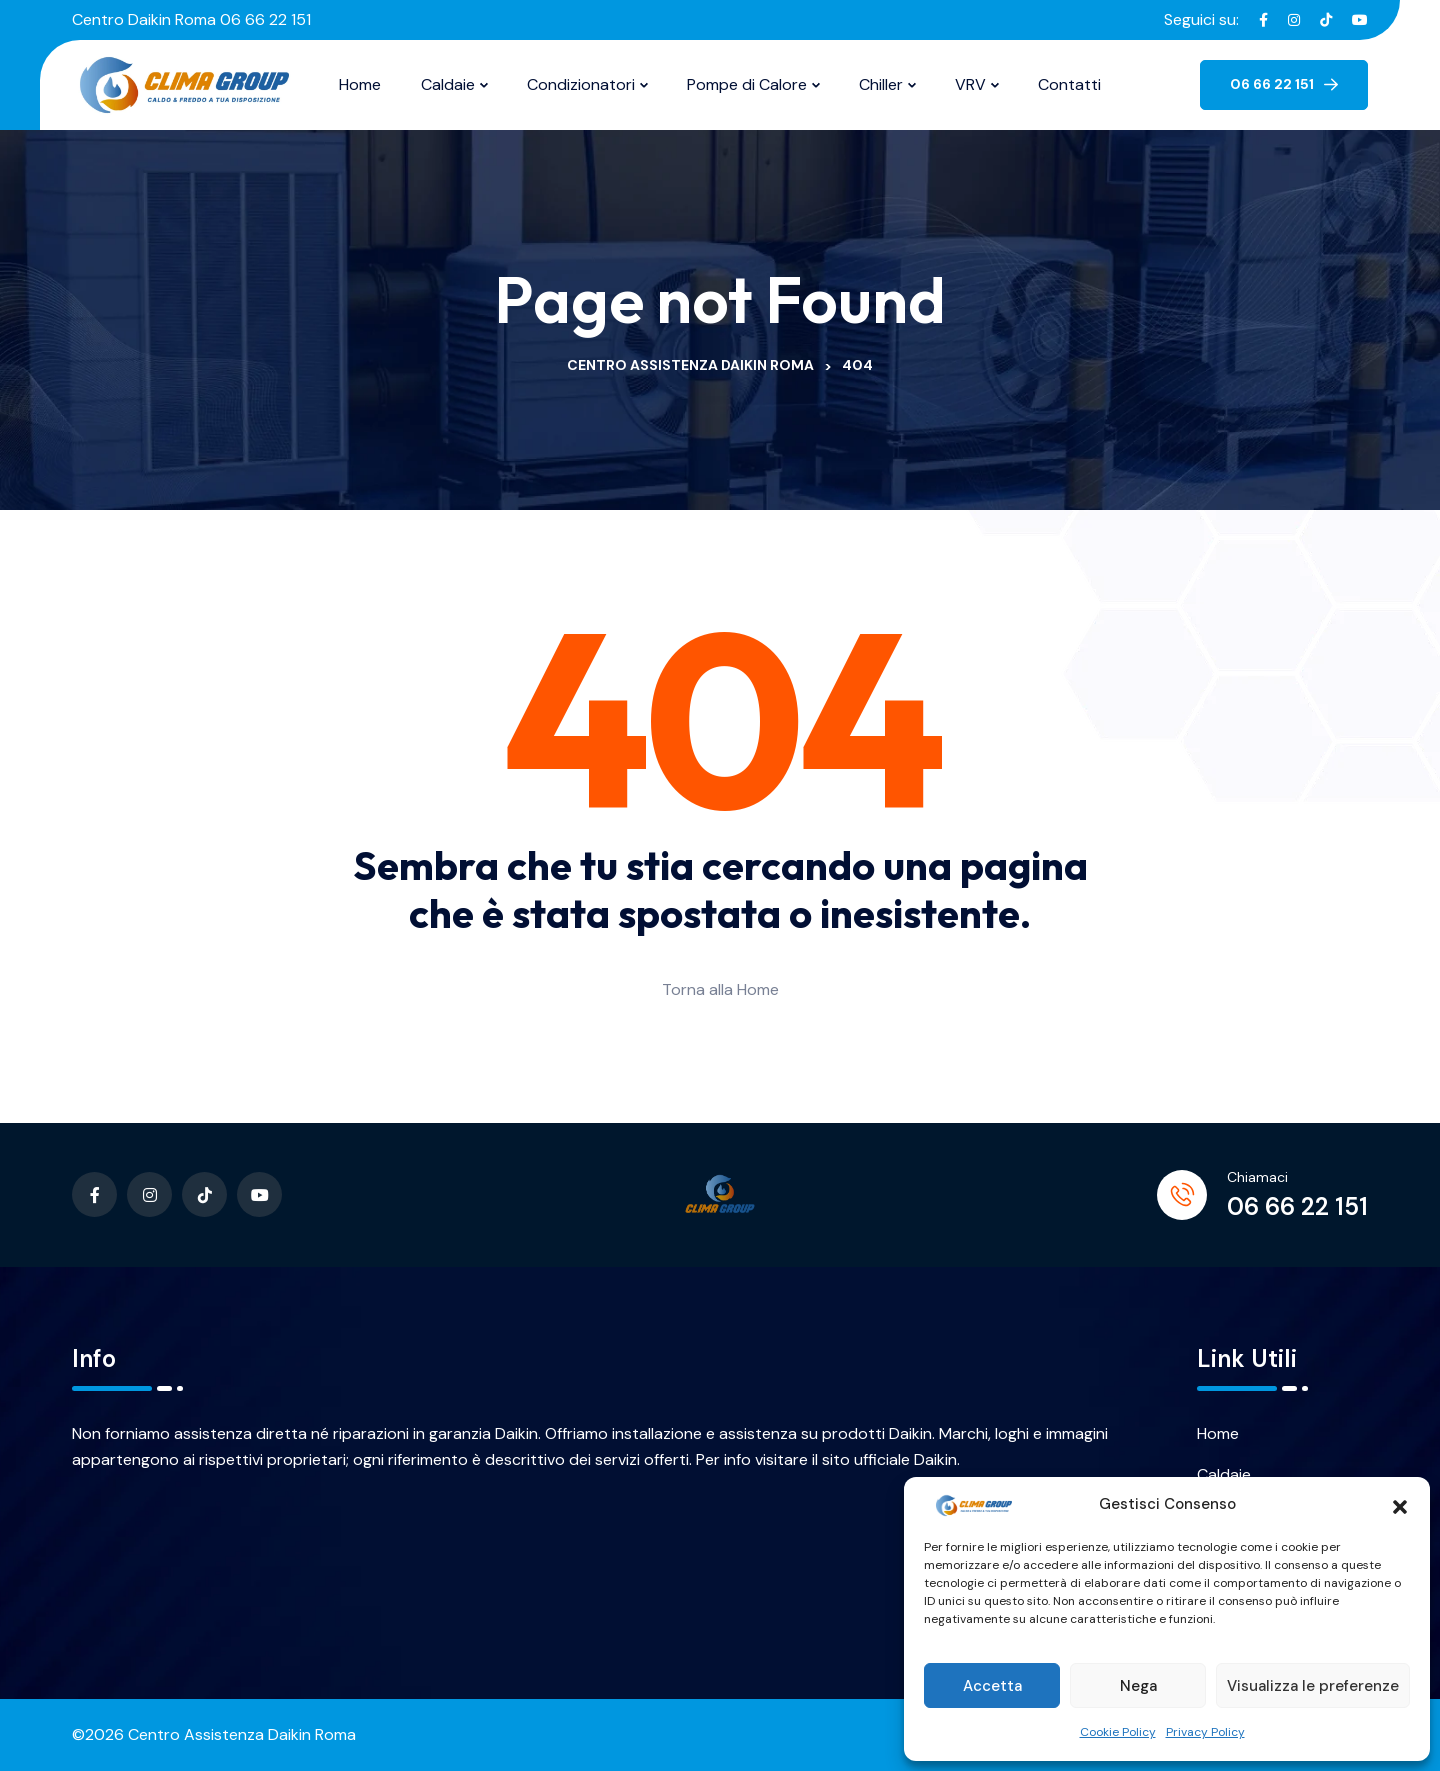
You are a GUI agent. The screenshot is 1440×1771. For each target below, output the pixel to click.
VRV (970, 84)
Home (360, 84)
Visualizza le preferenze (1313, 1686)
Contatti (1069, 84)
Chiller (881, 84)
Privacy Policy (1205, 1732)
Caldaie (448, 84)
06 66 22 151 (1297, 1206)
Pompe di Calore (747, 84)
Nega (1138, 1686)
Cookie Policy (1118, 1732)
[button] (1400, 1505)
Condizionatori (581, 84)
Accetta (992, 1686)
